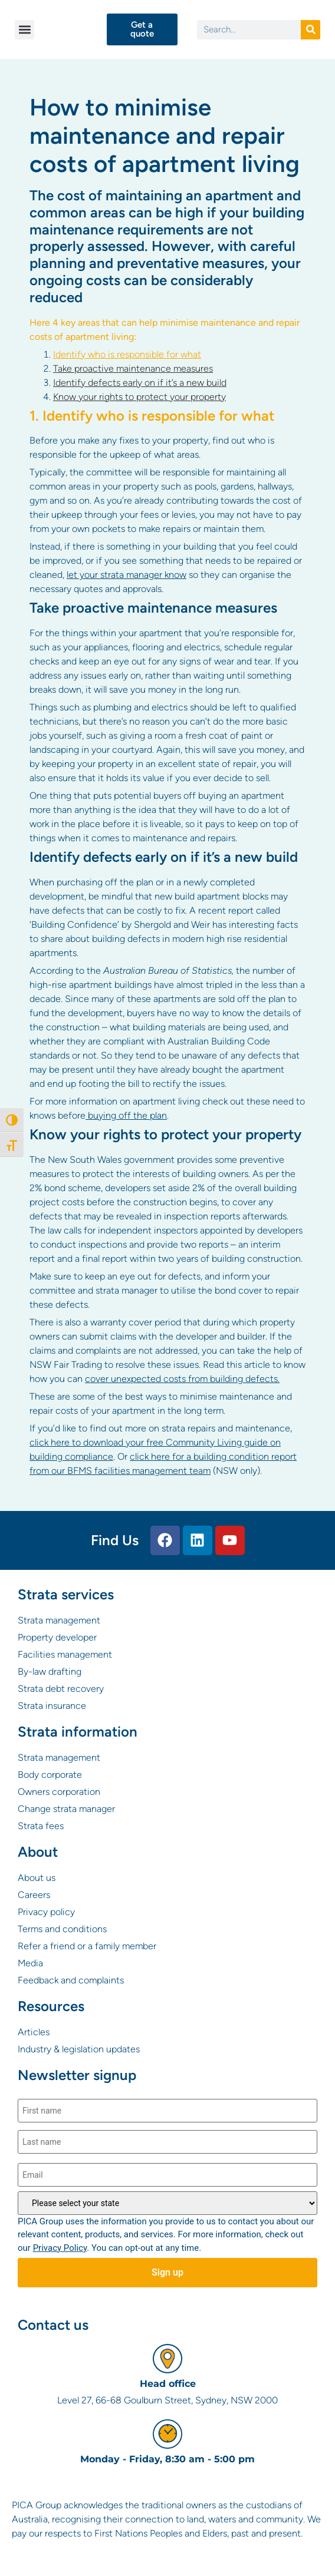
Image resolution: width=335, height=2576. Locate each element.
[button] (24, 29)
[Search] (310, 29)
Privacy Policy (60, 2248)
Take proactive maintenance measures (133, 368)
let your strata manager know (126, 574)
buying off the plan (126, 1115)
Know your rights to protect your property (139, 396)
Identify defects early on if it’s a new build (139, 382)
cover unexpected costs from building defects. (182, 1378)
